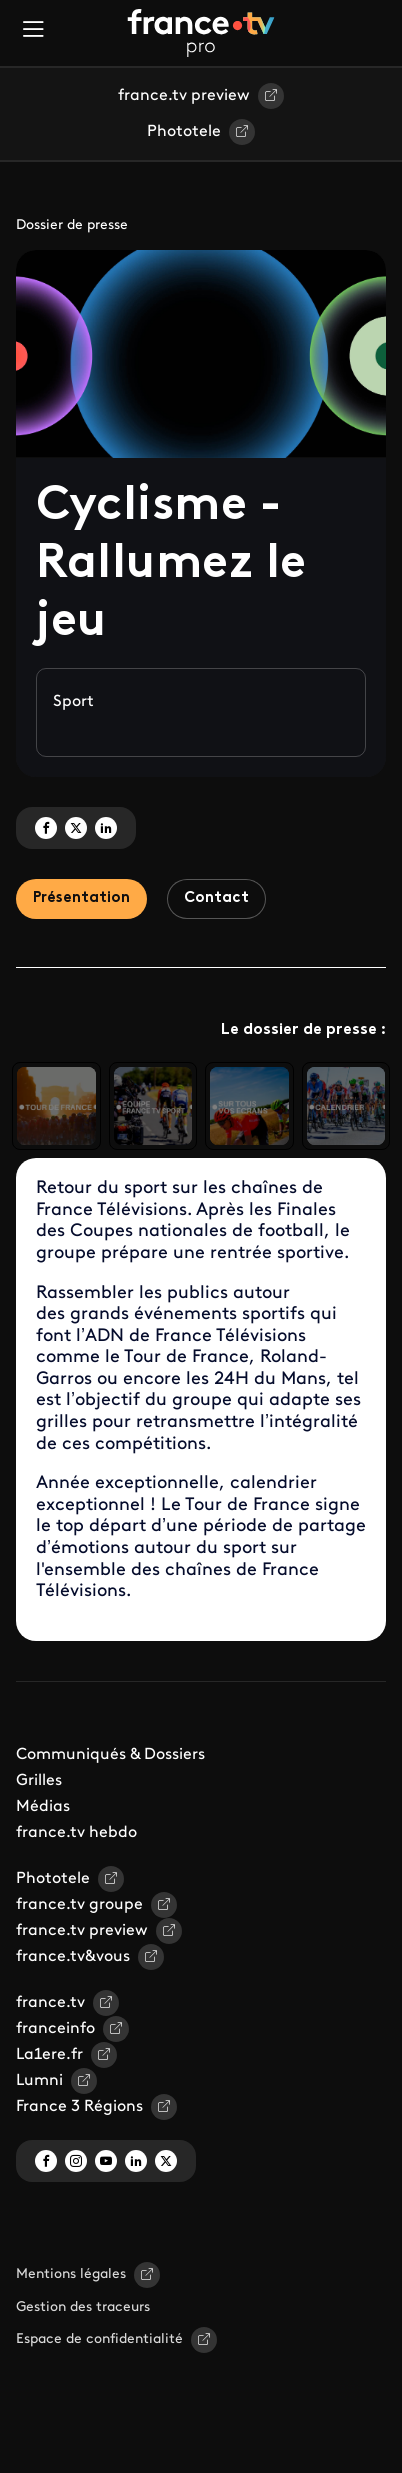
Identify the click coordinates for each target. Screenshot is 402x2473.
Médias (43, 1807)
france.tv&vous (73, 1957)
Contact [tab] (216, 898)
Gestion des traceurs (83, 2307)
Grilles (39, 1781)
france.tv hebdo (76, 1833)
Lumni (39, 2081)
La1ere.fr (49, 2055)
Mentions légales (71, 2274)
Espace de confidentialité (99, 2339)
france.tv (50, 2003)
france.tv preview (184, 96)
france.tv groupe (79, 1905)
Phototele (184, 132)
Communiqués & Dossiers (110, 1755)
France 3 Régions (79, 2107)
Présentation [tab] (81, 898)
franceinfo (55, 2029)
